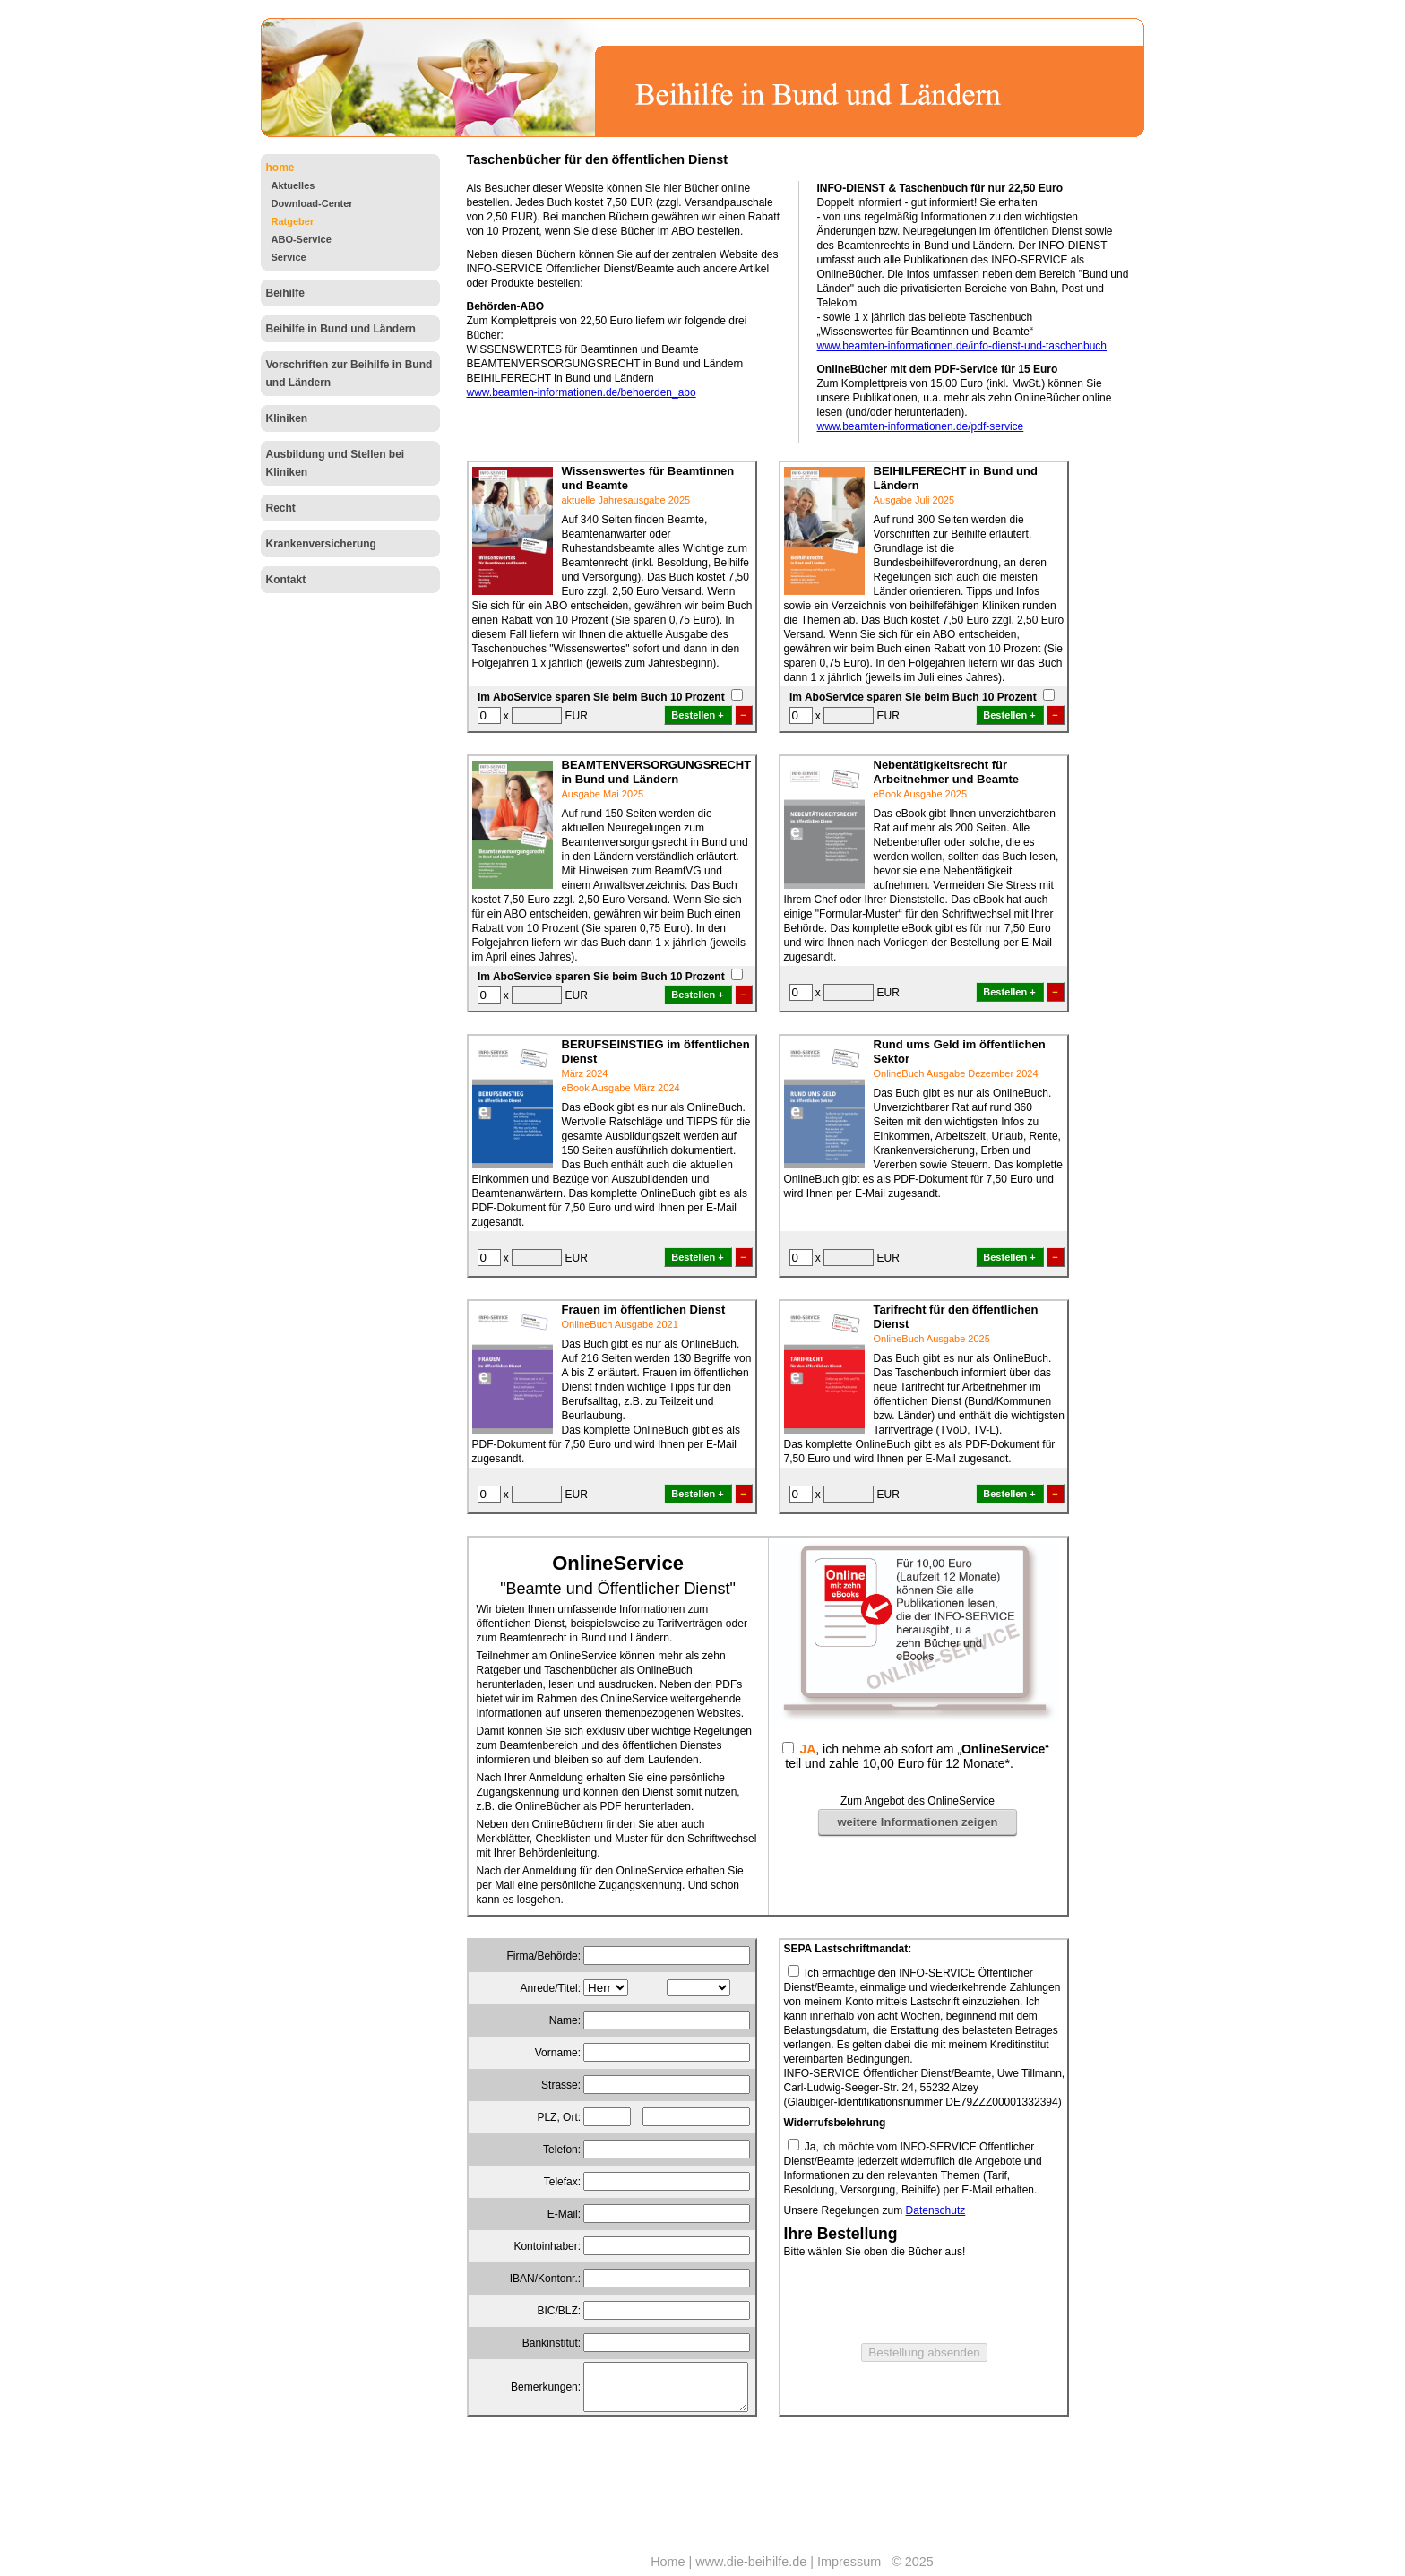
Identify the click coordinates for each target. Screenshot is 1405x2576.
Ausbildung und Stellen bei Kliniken (335, 463)
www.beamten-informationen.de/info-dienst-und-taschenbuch (962, 346)
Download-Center (312, 203)
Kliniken (287, 418)
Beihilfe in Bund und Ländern (341, 329)
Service (289, 257)
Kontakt (286, 579)
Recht (281, 508)
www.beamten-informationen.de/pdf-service (920, 426)
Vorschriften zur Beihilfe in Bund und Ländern (349, 373)
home (280, 167)
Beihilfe (285, 293)
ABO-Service (302, 239)
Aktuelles (293, 185)
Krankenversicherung (321, 544)
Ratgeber (293, 221)
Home (668, 2561)
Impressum (849, 2561)
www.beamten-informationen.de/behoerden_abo (581, 392)
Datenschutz (936, 2210)
